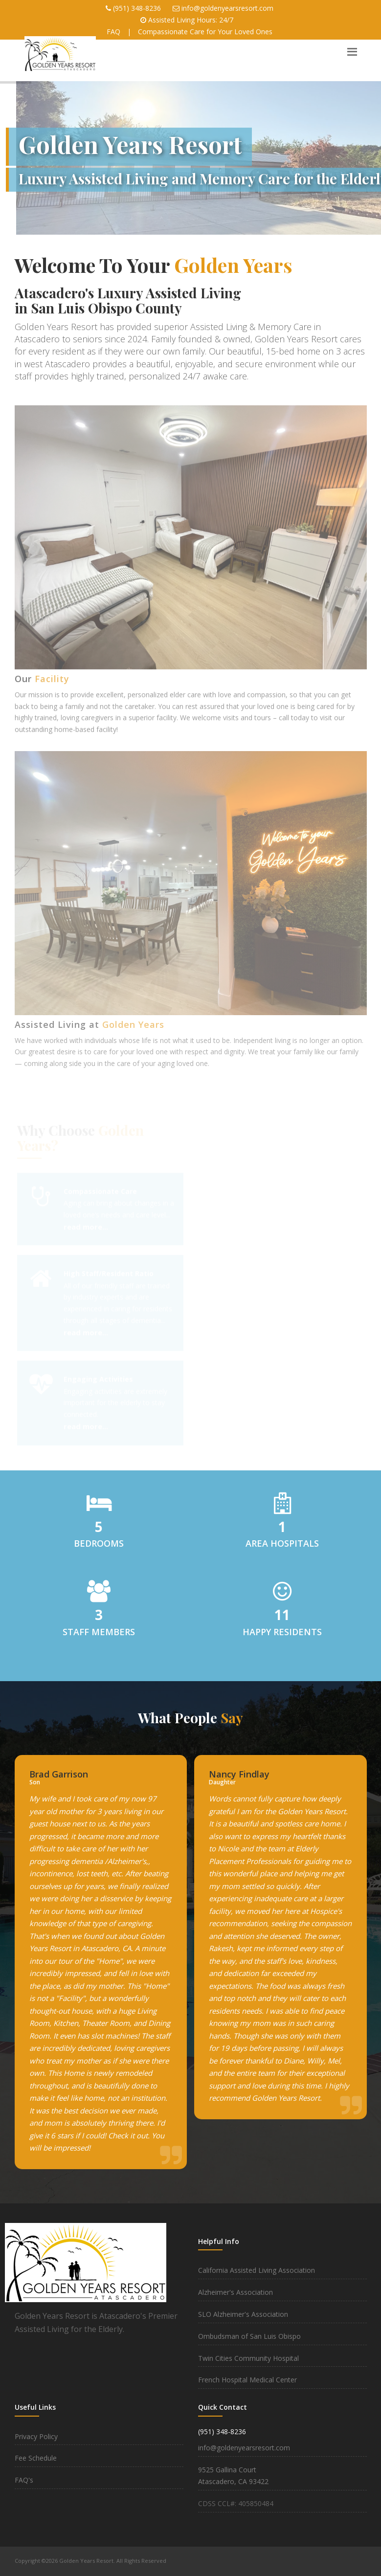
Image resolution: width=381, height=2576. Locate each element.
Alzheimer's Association (235, 2292)
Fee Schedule (36, 2458)
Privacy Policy (36, 2436)
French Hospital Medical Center (247, 2379)
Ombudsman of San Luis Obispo (249, 2336)
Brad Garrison (58, 1774)
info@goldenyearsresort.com (227, 8)
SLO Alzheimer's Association (243, 2314)
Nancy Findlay (239, 1774)
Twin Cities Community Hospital (248, 2358)
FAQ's (24, 2480)
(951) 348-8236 (137, 8)
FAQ (113, 31)
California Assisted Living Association (256, 2270)
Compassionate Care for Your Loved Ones (205, 31)
